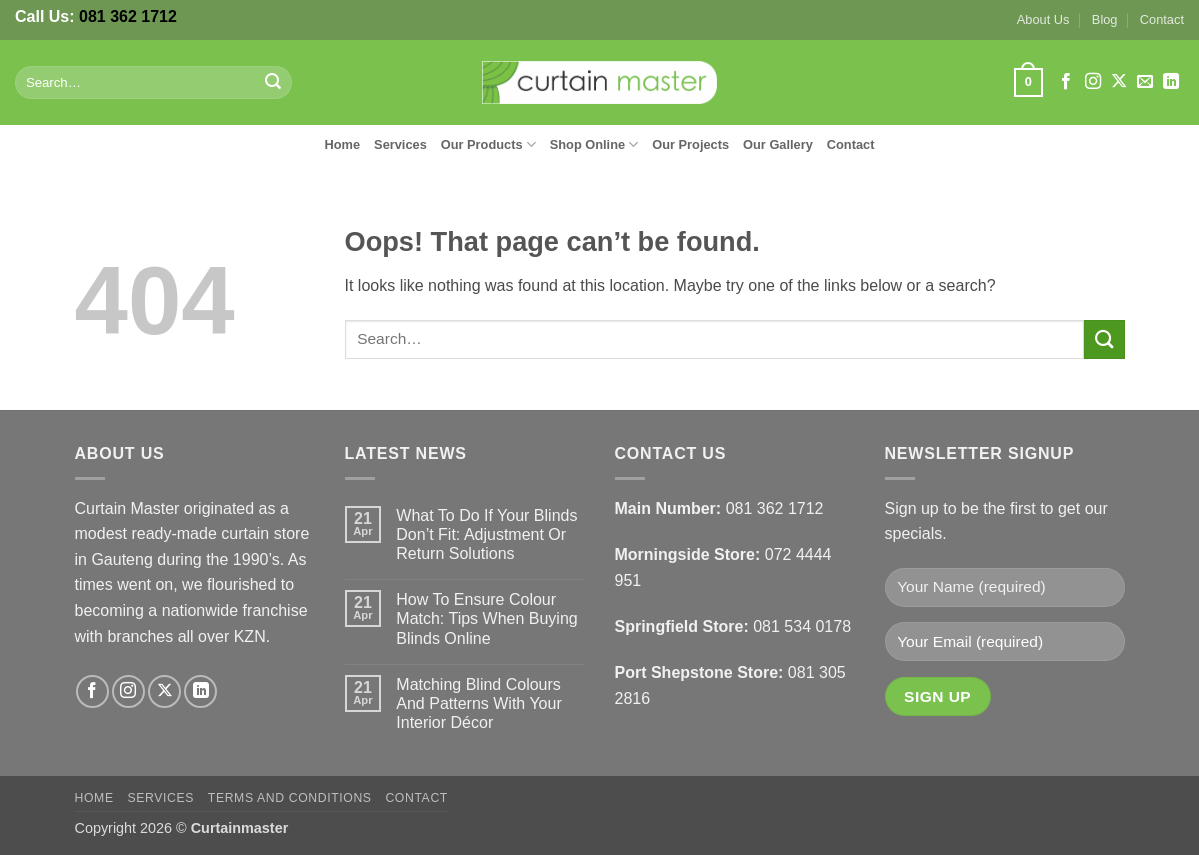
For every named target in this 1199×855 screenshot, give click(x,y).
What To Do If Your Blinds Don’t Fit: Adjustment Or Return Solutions (486, 534)
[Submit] (273, 83)
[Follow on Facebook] (1066, 82)
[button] (1028, 83)
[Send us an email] (1145, 82)
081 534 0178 (802, 626)
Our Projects (690, 144)
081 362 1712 (128, 16)
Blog (1105, 19)
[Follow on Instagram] (1093, 82)
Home (343, 144)
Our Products (488, 144)
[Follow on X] (1119, 82)
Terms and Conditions (290, 798)
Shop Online (594, 144)
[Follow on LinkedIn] (1171, 82)
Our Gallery (778, 144)
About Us (1043, 19)
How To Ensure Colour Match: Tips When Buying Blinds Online (486, 618)
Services (400, 144)
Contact (1162, 19)
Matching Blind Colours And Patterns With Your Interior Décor (478, 703)
